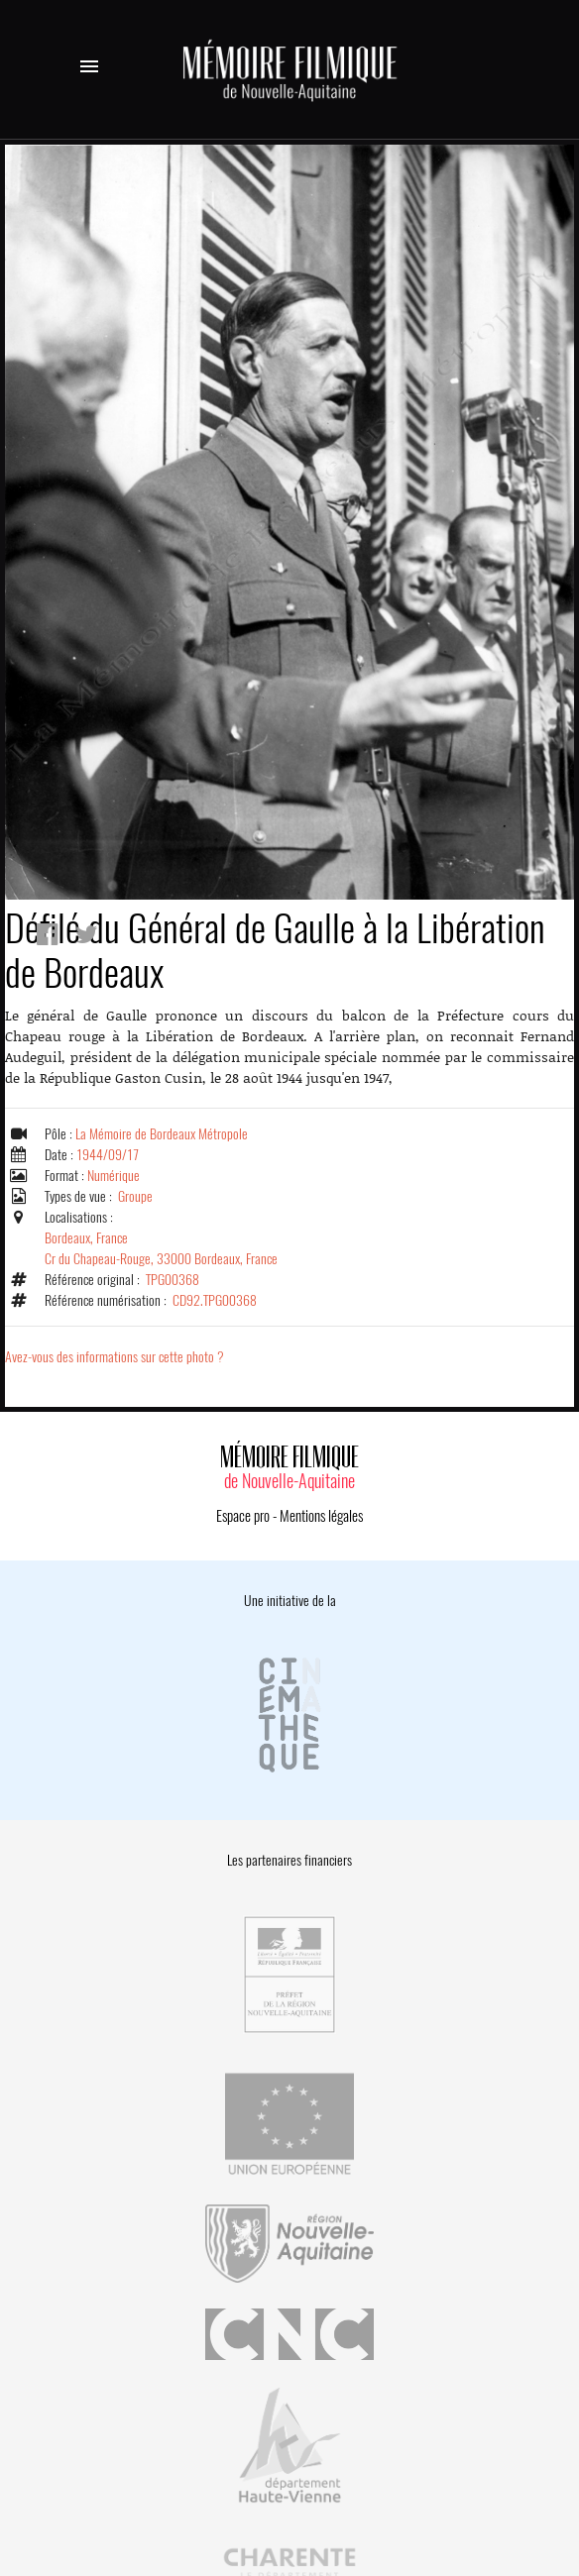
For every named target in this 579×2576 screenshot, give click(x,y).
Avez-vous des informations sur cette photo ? (114, 1356)
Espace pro (243, 1516)
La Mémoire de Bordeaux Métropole (161, 1134)
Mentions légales (321, 1516)
